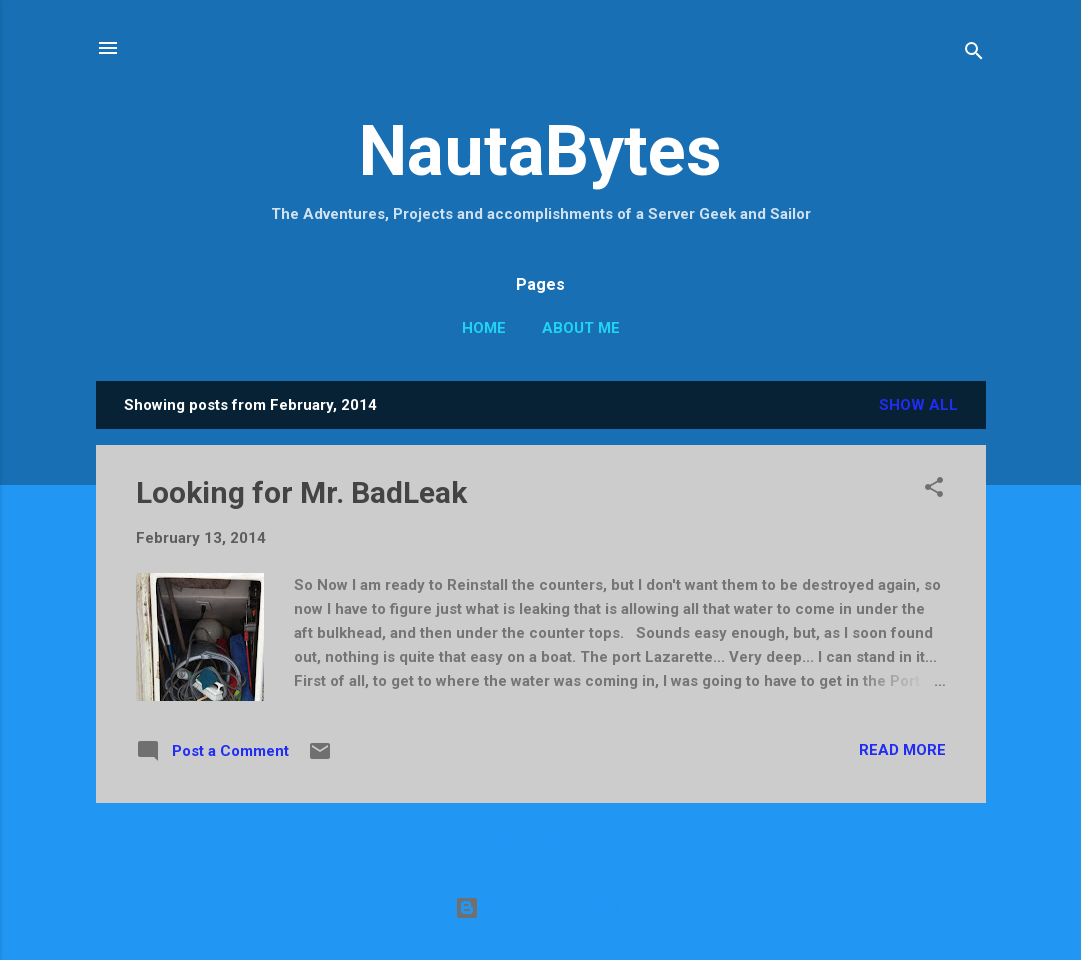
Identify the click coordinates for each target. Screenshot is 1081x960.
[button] (934, 490)
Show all (918, 405)
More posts (540, 842)
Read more (902, 750)
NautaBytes (540, 151)
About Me (581, 328)
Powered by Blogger (541, 908)
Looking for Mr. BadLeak (301, 492)
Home (484, 328)
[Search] (974, 54)
